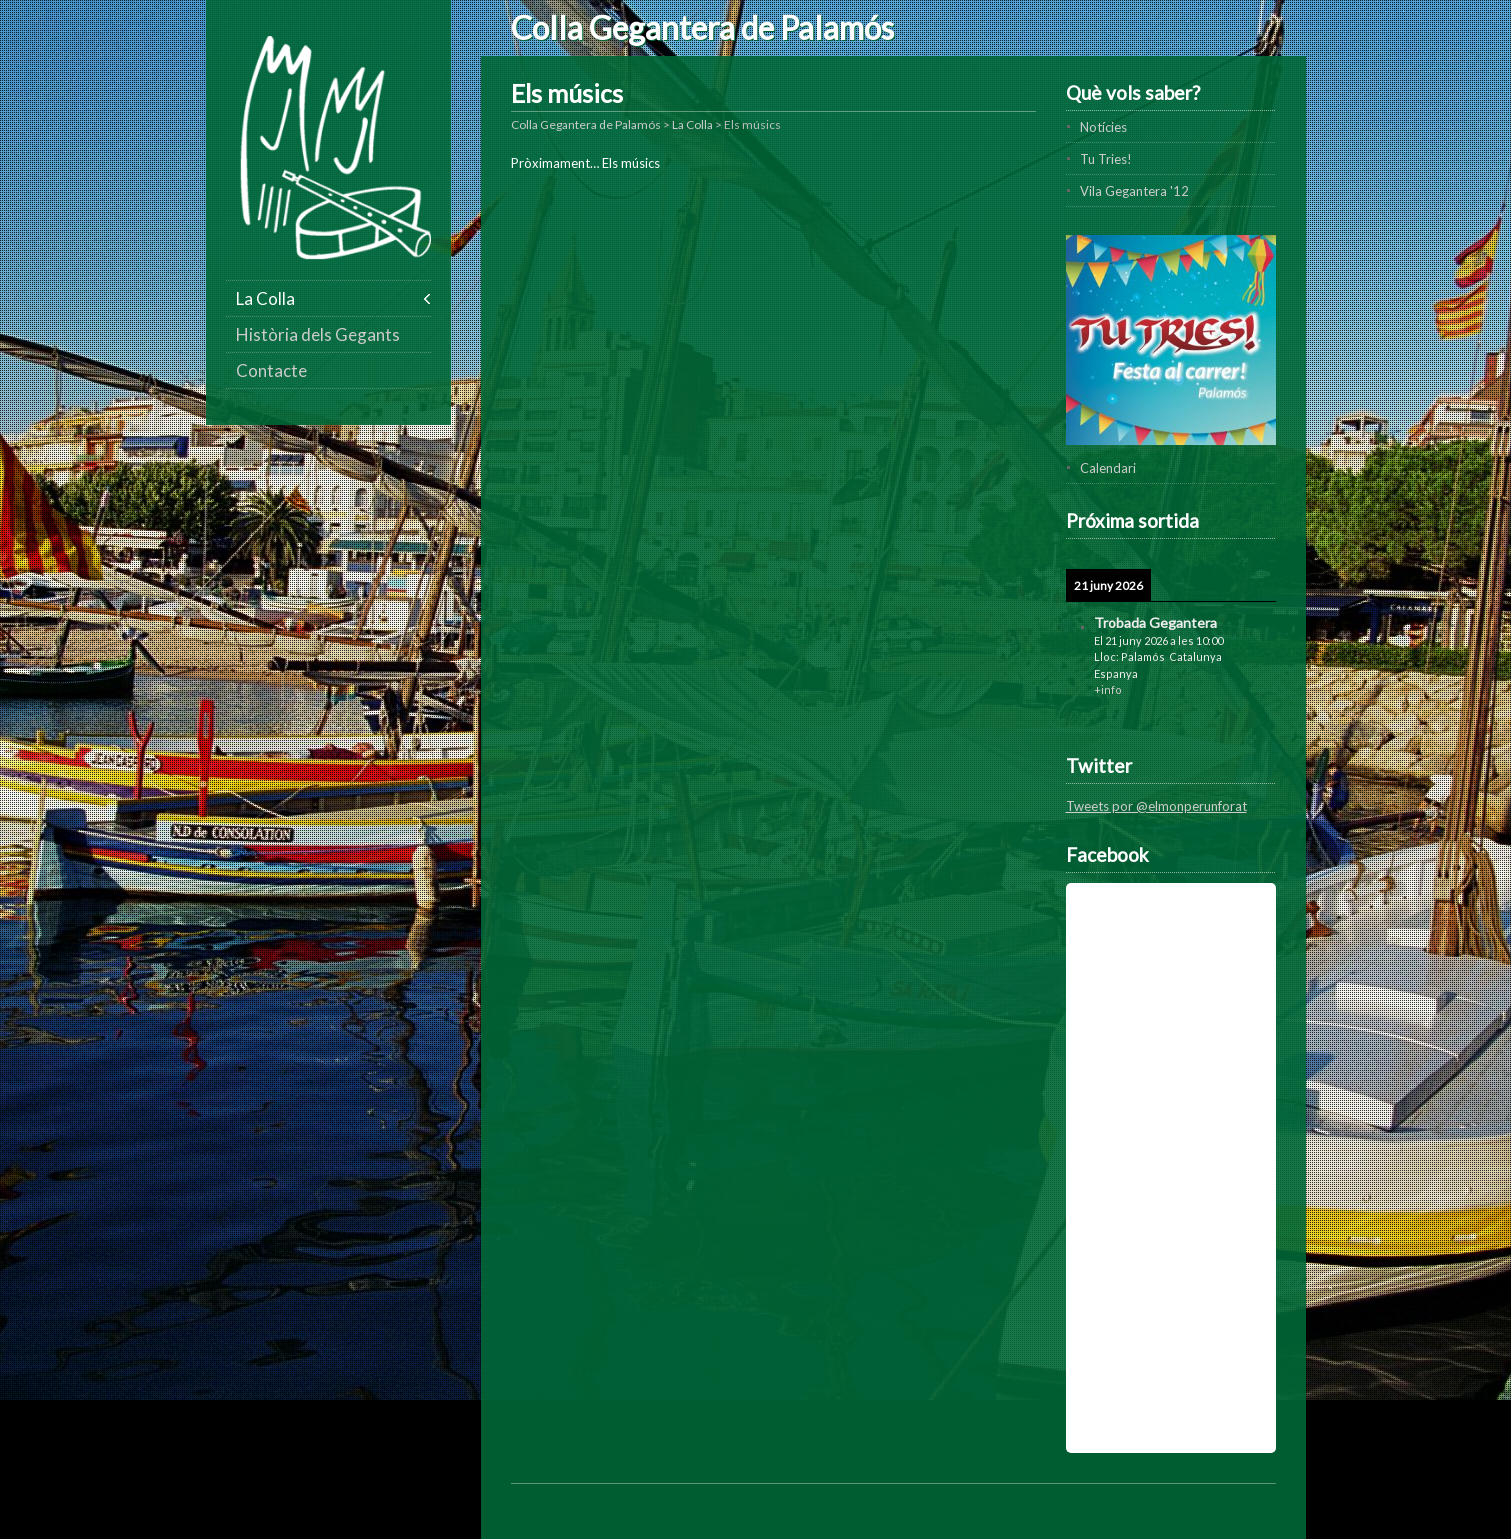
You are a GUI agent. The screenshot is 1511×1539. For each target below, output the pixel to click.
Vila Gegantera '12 (1134, 191)
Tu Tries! (1106, 159)
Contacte (271, 370)
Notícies (1103, 127)
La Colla (265, 298)
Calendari (1108, 468)
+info (1108, 689)
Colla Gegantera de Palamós (702, 27)
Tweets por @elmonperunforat (1156, 806)
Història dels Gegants (318, 334)
